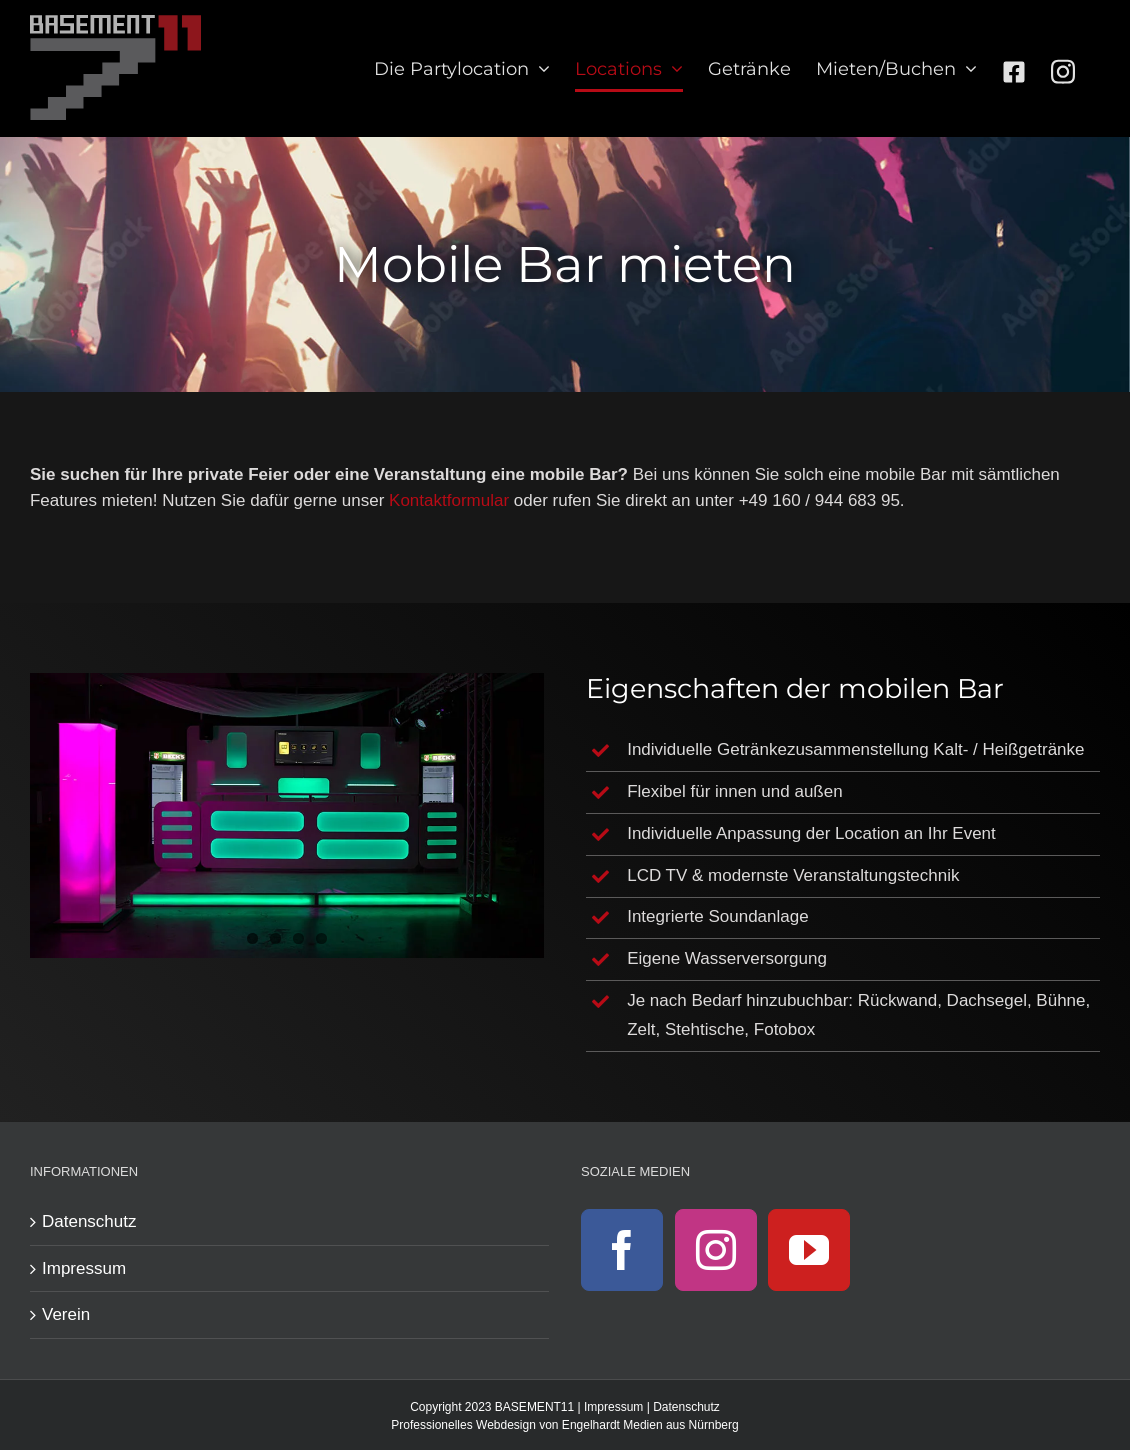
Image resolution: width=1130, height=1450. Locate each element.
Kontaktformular (449, 500)
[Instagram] (716, 1250)
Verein (66, 1314)
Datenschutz (89, 1221)
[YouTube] (809, 1250)
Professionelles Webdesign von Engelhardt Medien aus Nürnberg (564, 1425)
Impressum (84, 1268)
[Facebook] (622, 1250)
